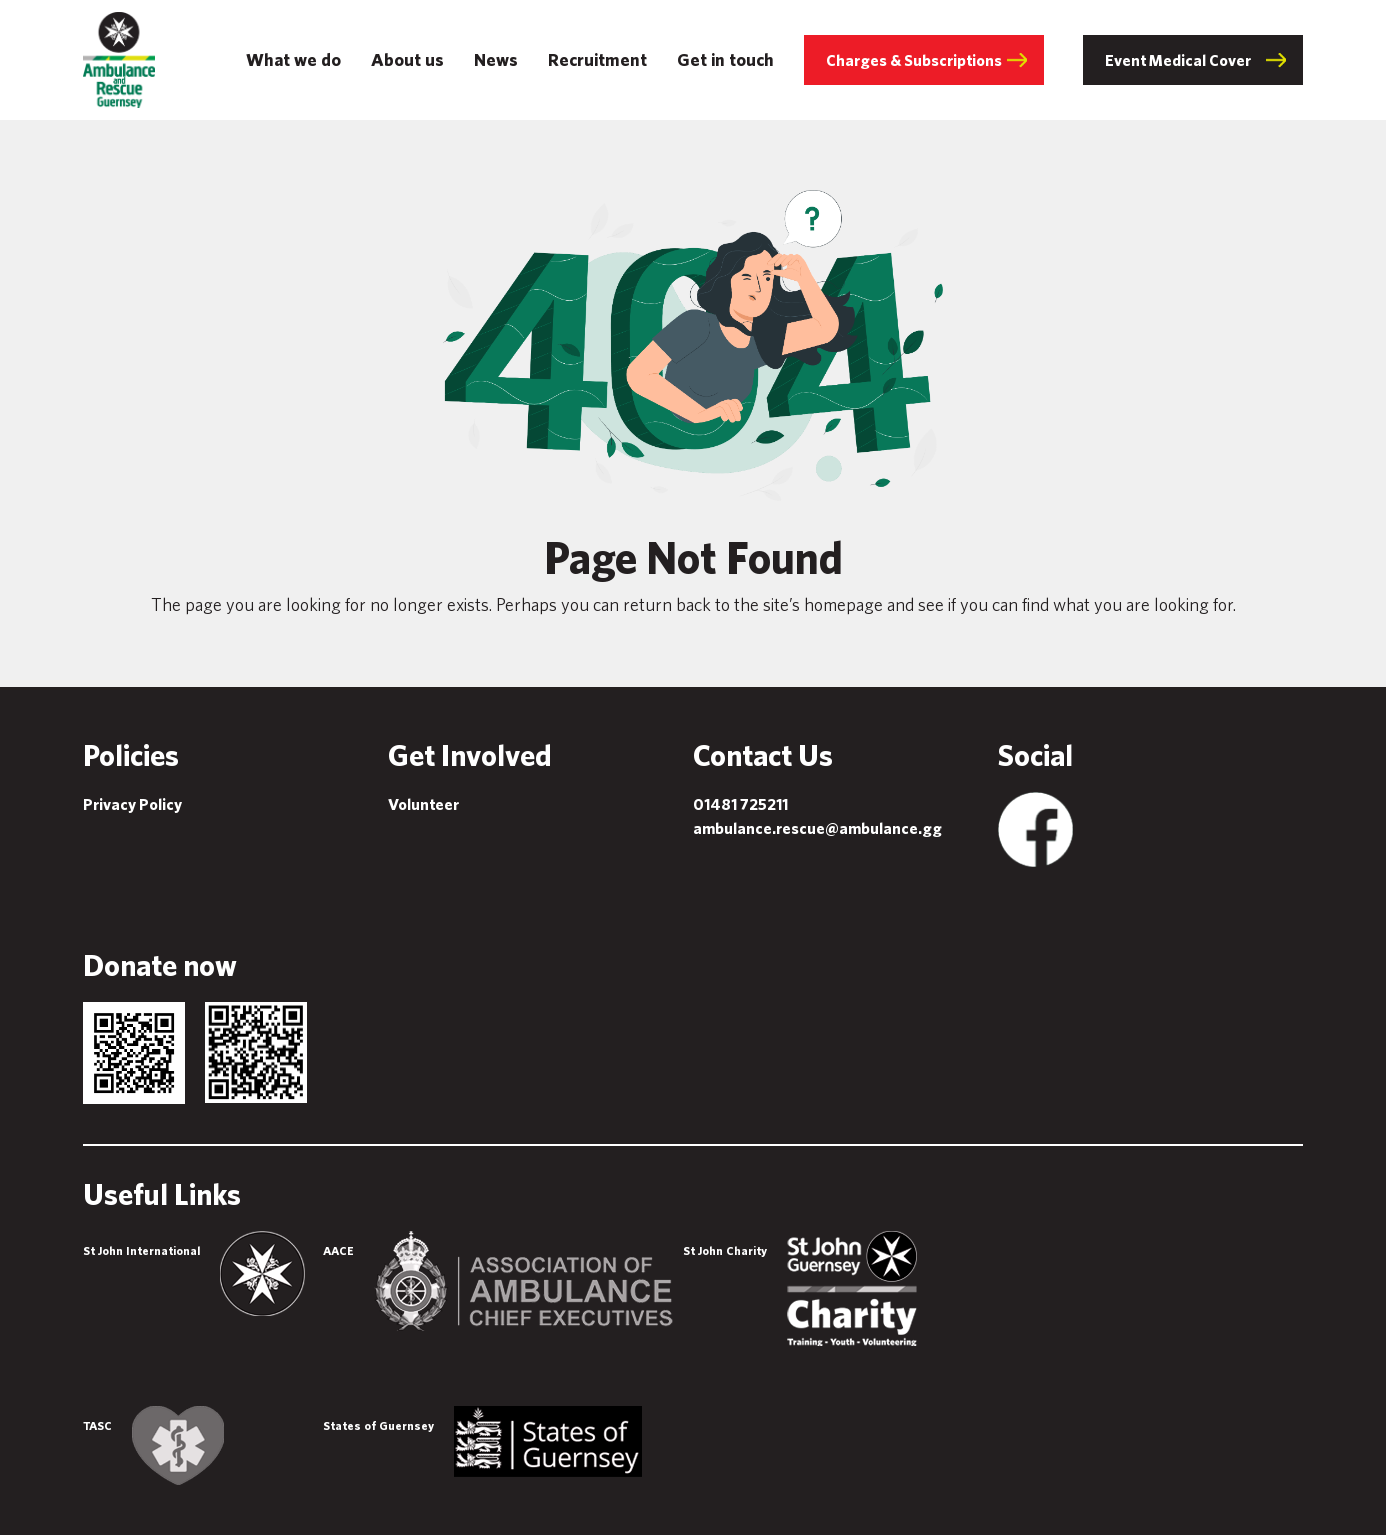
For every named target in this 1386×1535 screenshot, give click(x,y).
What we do (293, 59)
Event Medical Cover (1178, 60)
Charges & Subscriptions (914, 60)
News (496, 59)
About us (407, 59)
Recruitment (597, 59)
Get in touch (725, 59)
